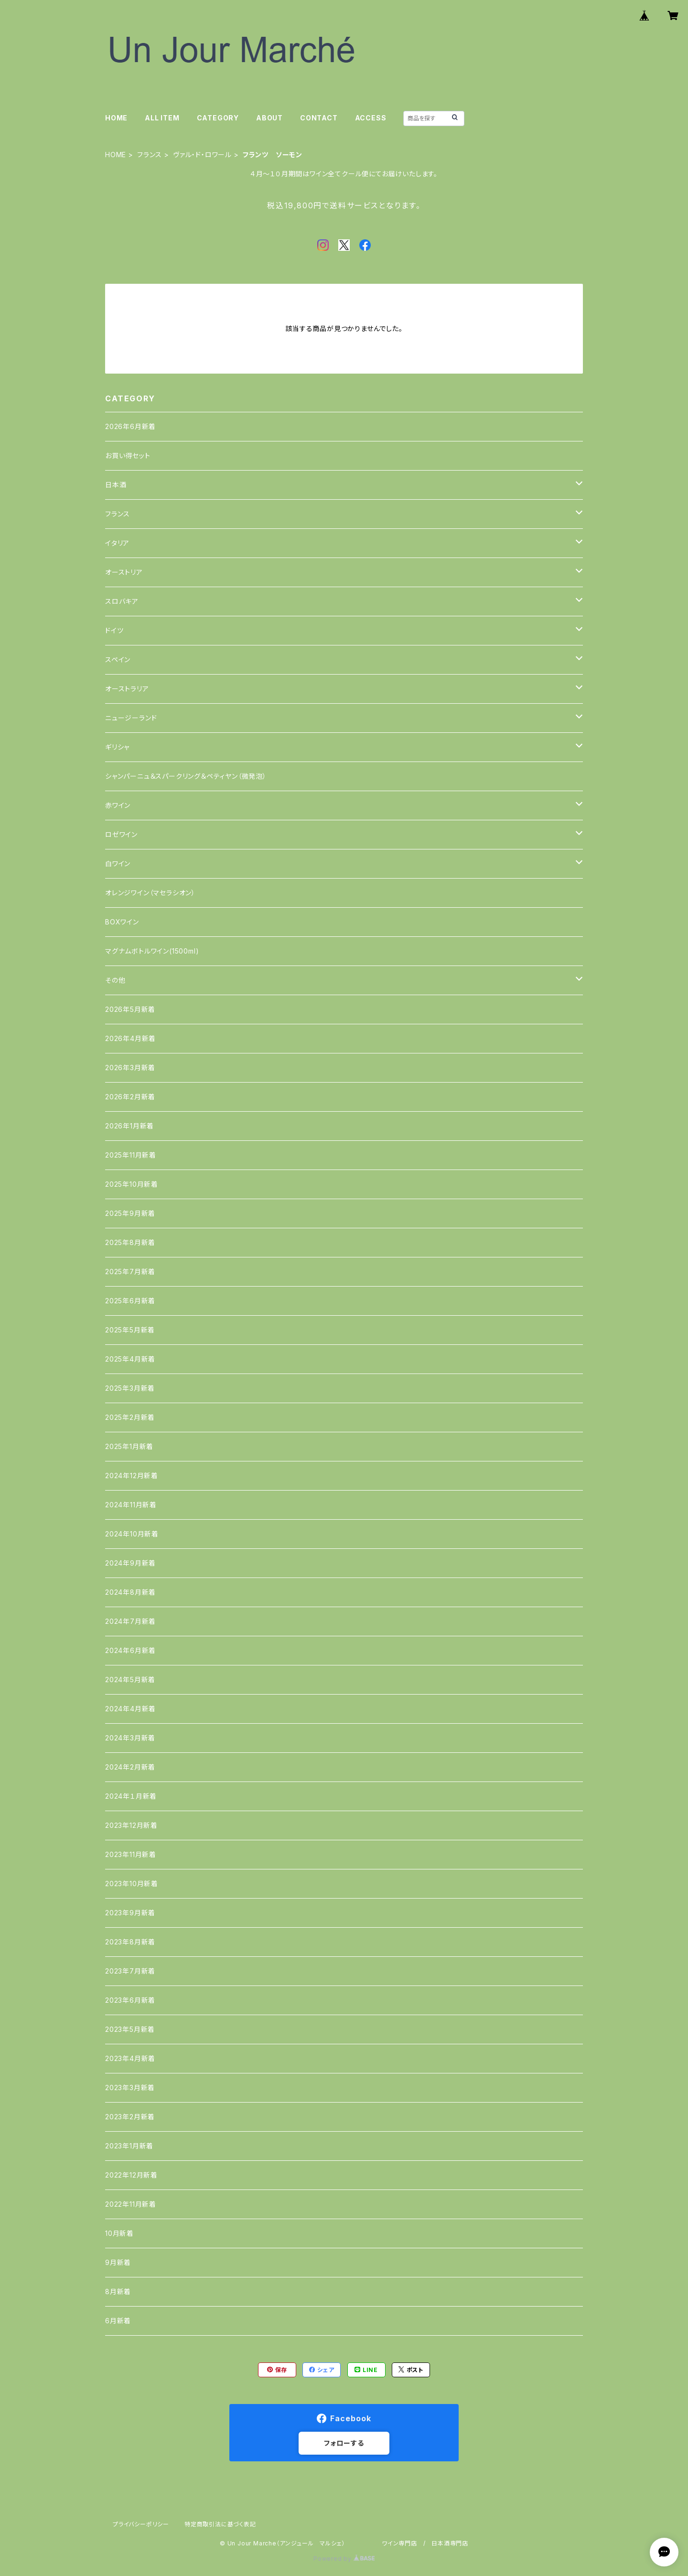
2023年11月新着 (130, 1854)
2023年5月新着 (130, 2029)
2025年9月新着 (130, 1213)
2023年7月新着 (130, 1971)
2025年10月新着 (131, 1184)
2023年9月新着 (130, 1913)
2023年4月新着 (130, 2058)
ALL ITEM (162, 118)
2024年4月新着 (130, 1709)
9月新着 (118, 2262)
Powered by (344, 2558)
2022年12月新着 (131, 2175)
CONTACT (319, 118)
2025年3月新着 (130, 1388)
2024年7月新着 (130, 1621)
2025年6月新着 (130, 1301)
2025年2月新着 (130, 1417)
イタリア (117, 543)
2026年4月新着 (130, 1038)
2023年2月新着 (130, 2117)
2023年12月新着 (131, 1825)
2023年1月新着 (129, 2146)
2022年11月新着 (130, 2204)
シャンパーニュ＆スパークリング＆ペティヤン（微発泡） (186, 776)
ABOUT (269, 118)
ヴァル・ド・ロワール (202, 154)
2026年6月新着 (130, 426)
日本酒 (115, 485)
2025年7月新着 (130, 1271)
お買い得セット (127, 455)
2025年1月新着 (129, 1446)
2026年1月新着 (129, 1126)
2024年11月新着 (131, 1505)
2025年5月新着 (130, 1330)
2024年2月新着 (130, 1767)
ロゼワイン (121, 834)
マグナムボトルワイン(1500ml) (152, 951)
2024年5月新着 (130, 1679)
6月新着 (118, 2321)
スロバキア (122, 601)
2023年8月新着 (130, 1942)
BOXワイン (122, 922)
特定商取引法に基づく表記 (220, 2524)
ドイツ (114, 630)
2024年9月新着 (130, 1563)
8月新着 (118, 2291)
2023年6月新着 (130, 2000)
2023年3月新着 (130, 2087)
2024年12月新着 (131, 1475)
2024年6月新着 (130, 1650)
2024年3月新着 (130, 1738)
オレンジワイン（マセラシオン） (150, 893)
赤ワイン (117, 805)
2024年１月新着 (131, 1796)
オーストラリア (127, 689)
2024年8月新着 (130, 1592)
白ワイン (117, 863)
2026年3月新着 (130, 1067)
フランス (149, 154)
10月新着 (119, 2233)
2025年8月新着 (130, 1242)
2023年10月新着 (131, 1883)
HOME (116, 118)
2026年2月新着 (130, 1097)
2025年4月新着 (130, 1359)
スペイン (117, 659)
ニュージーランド (131, 718)
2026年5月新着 (130, 1009)
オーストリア (124, 572)
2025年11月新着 (130, 1155)
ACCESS (371, 118)
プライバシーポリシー (141, 2524)
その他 (115, 980)
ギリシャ (117, 747)
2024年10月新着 (132, 1534)
